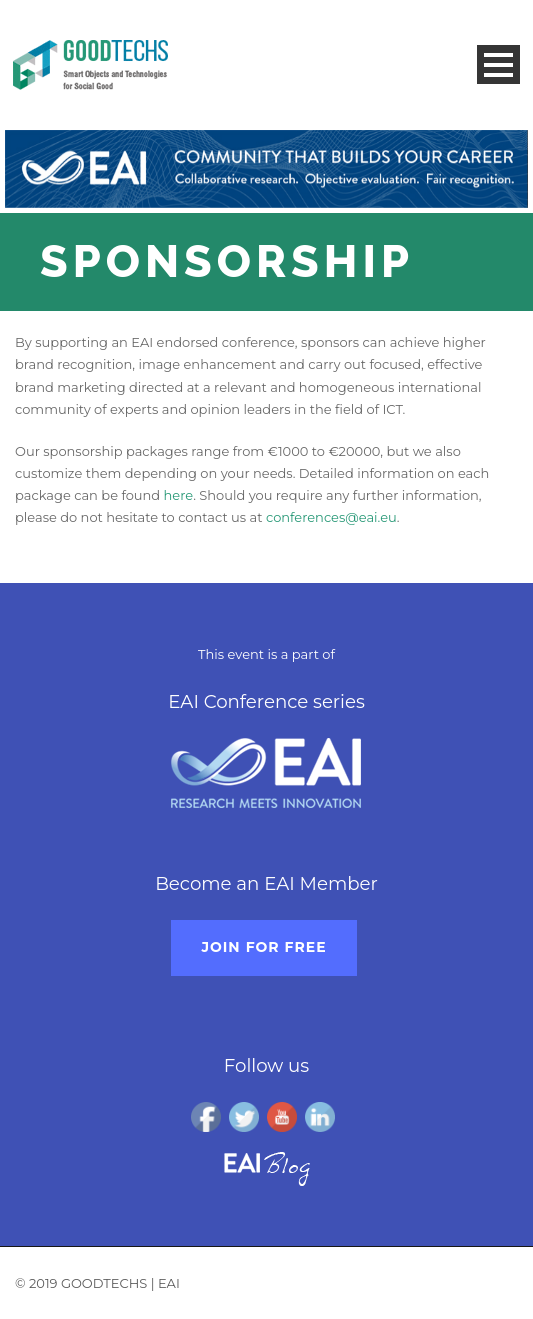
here (179, 495)
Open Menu (498, 64)
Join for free (263, 947)
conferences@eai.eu (331, 517)
